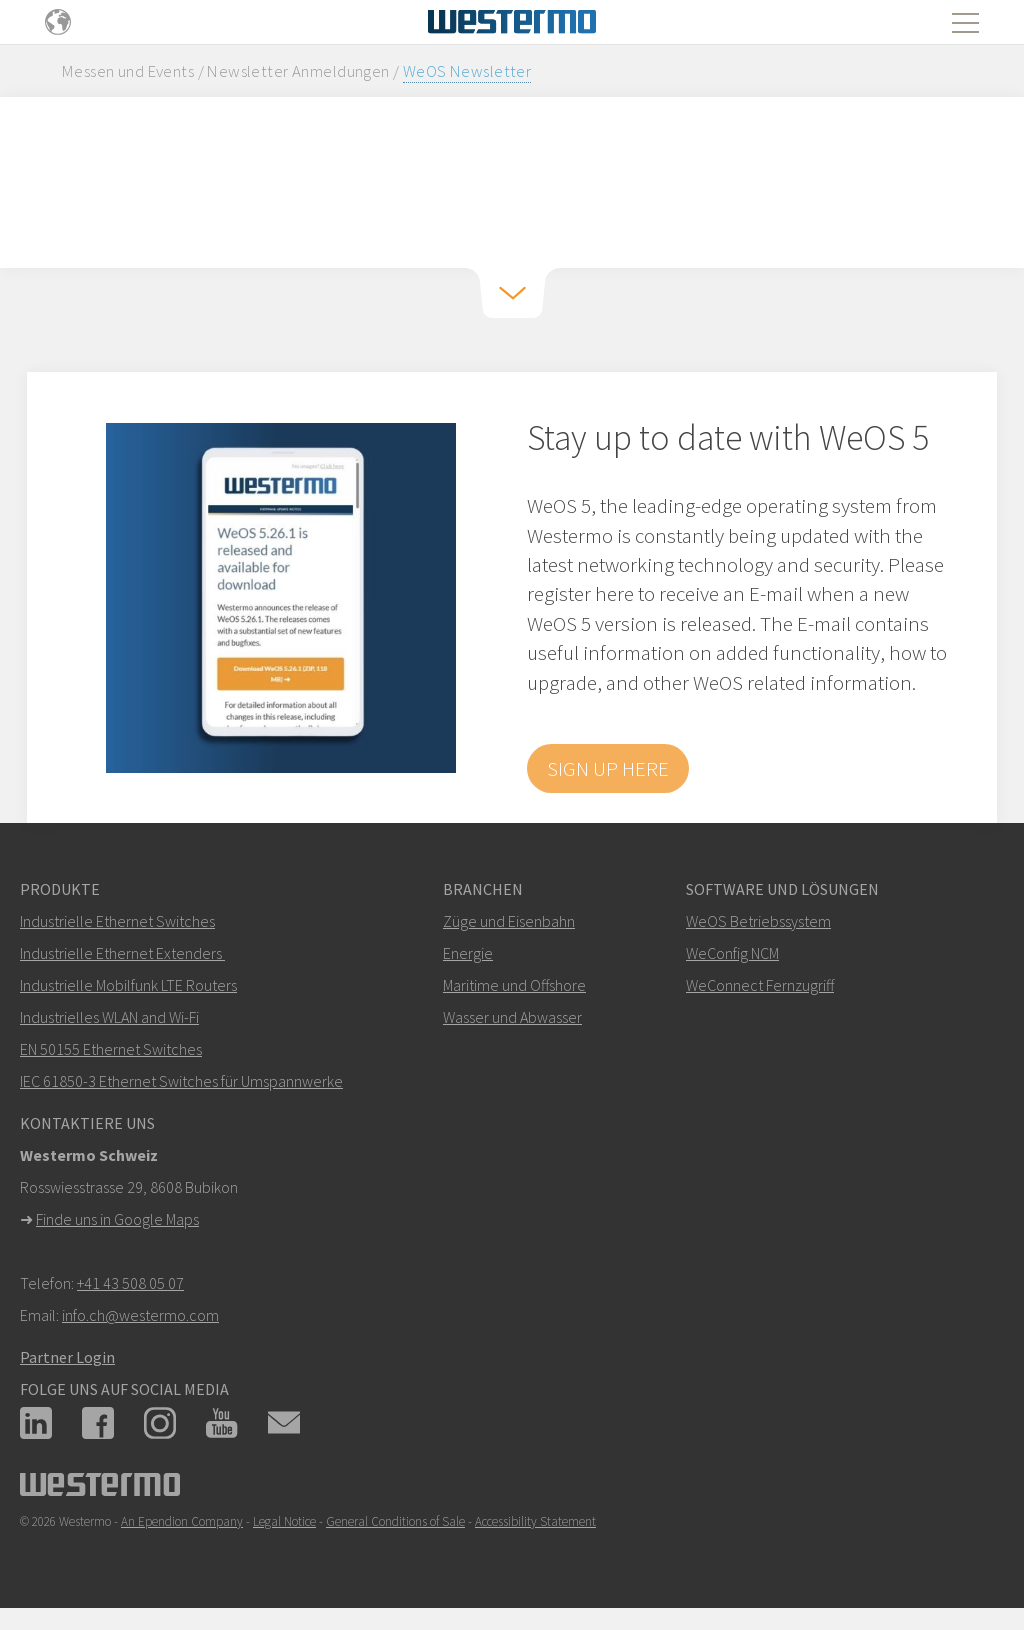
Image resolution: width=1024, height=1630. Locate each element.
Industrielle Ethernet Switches (117, 921)
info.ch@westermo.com (140, 1315)
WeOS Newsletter (467, 71)
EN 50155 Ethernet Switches (111, 1049)
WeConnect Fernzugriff (760, 985)
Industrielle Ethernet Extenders (121, 953)
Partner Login (67, 1357)
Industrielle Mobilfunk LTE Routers (128, 985)
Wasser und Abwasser (512, 1017)
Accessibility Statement (535, 1521)
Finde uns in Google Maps (117, 1219)
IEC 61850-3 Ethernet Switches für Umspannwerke (181, 1081)
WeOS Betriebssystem (758, 921)
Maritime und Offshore (514, 985)
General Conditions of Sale (395, 1521)
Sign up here (608, 768)
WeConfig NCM (732, 953)
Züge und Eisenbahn (509, 921)
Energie (468, 953)
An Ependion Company (182, 1521)
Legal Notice (284, 1521)
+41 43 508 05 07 (130, 1283)
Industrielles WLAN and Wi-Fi (109, 1017)
